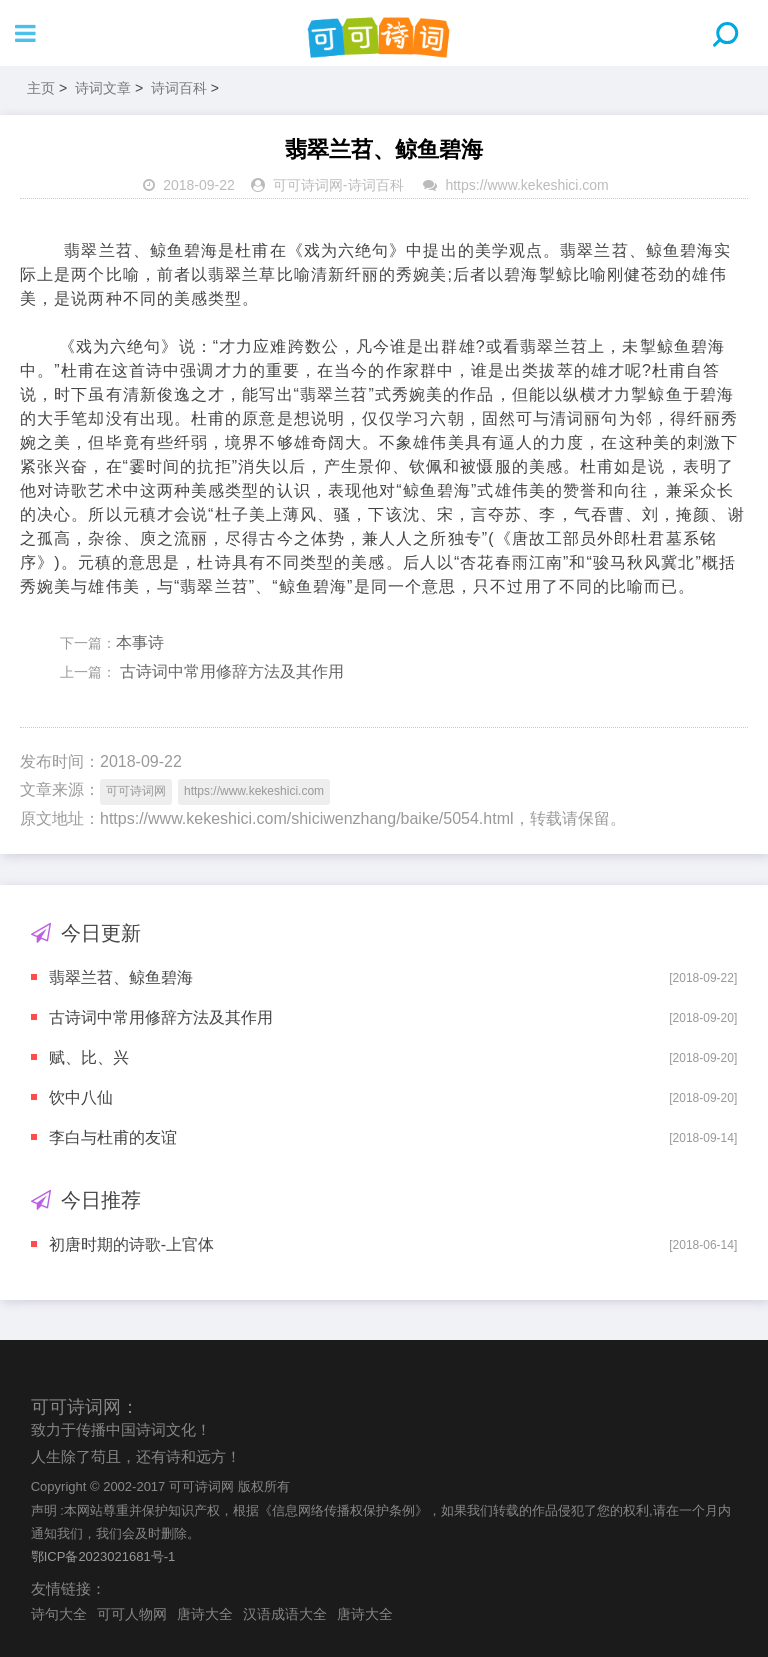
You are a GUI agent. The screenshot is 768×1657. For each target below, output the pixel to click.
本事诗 (140, 642)
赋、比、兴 (89, 1057)
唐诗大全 (205, 1614)
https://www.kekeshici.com (526, 185)
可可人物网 (132, 1614)
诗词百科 (179, 88)
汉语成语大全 (285, 1614)
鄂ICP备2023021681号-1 (103, 1556)
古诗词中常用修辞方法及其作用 (230, 671)
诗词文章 (103, 88)
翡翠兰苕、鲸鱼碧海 (121, 977)
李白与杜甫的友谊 (113, 1137)
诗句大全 (59, 1614)
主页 (41, 88)
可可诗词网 (308, 185)
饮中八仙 (81, 1097)
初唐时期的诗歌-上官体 (131, 1244)
